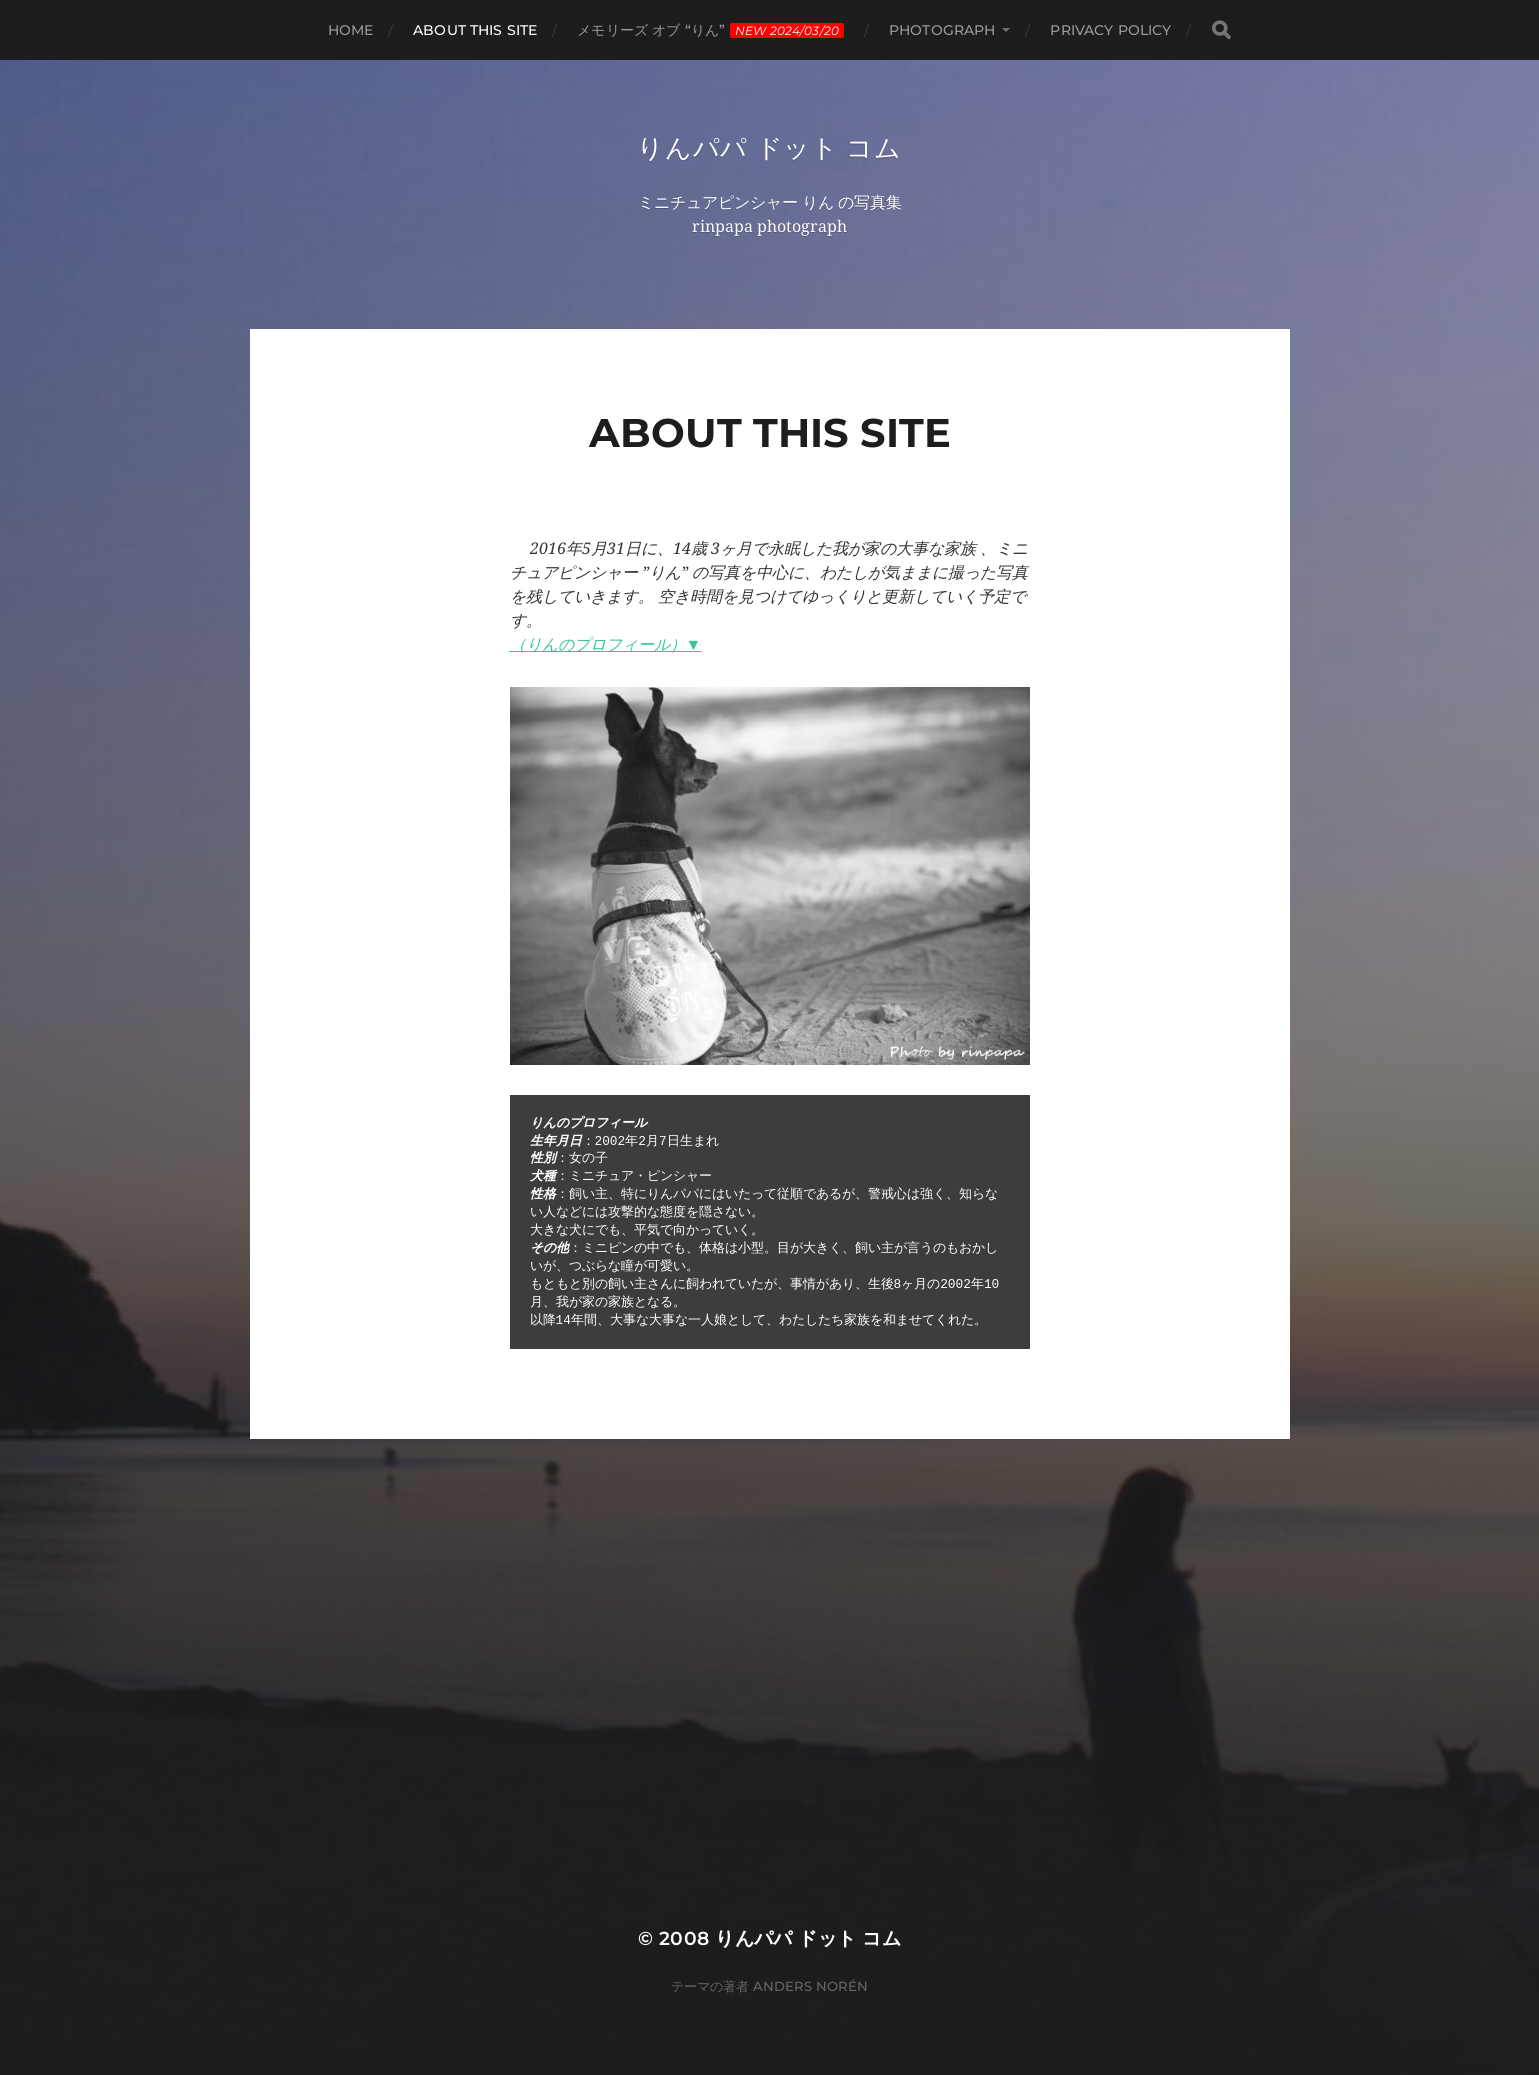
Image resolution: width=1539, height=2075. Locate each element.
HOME (351, 30)
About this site (475, 30)
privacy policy (1110, 30)
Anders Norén (810, 1988)
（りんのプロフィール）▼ (606, 646)
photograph (942, 30)
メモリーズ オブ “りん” (710, 30)
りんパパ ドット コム (769, 148)
